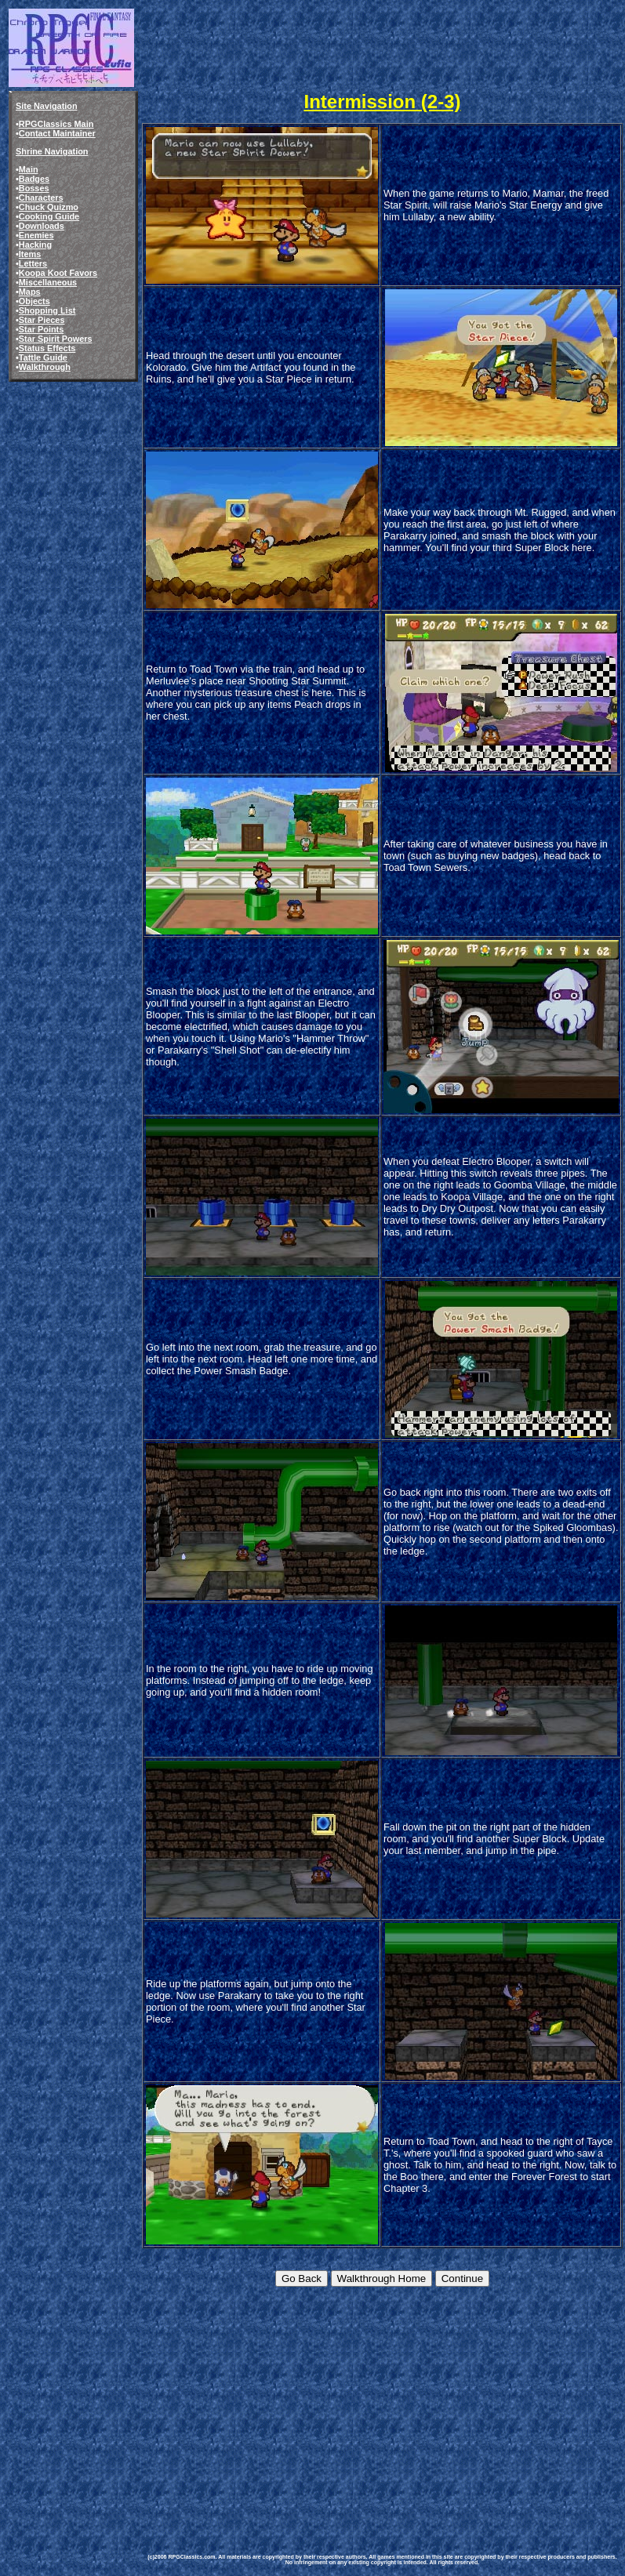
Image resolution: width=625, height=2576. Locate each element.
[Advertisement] (373, 2408)
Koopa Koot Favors (58, 273)
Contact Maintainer (57, 133)
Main (28, 169)
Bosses (34, 188)
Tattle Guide (43, 357)
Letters (33, 263)
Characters (41, 197)
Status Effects (47, 348)
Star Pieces (42, 320)
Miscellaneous (48, 282)
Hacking (35, 244)
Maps (30, 291)
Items (30, 254)
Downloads (41, 225)
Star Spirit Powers (56, 338)
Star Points (41, 329)
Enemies (36, 235)
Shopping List (47, 310)
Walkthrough (45, 367)
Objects (34, 301)
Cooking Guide (49, 216)
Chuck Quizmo (48, 207)
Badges (34, 178)
